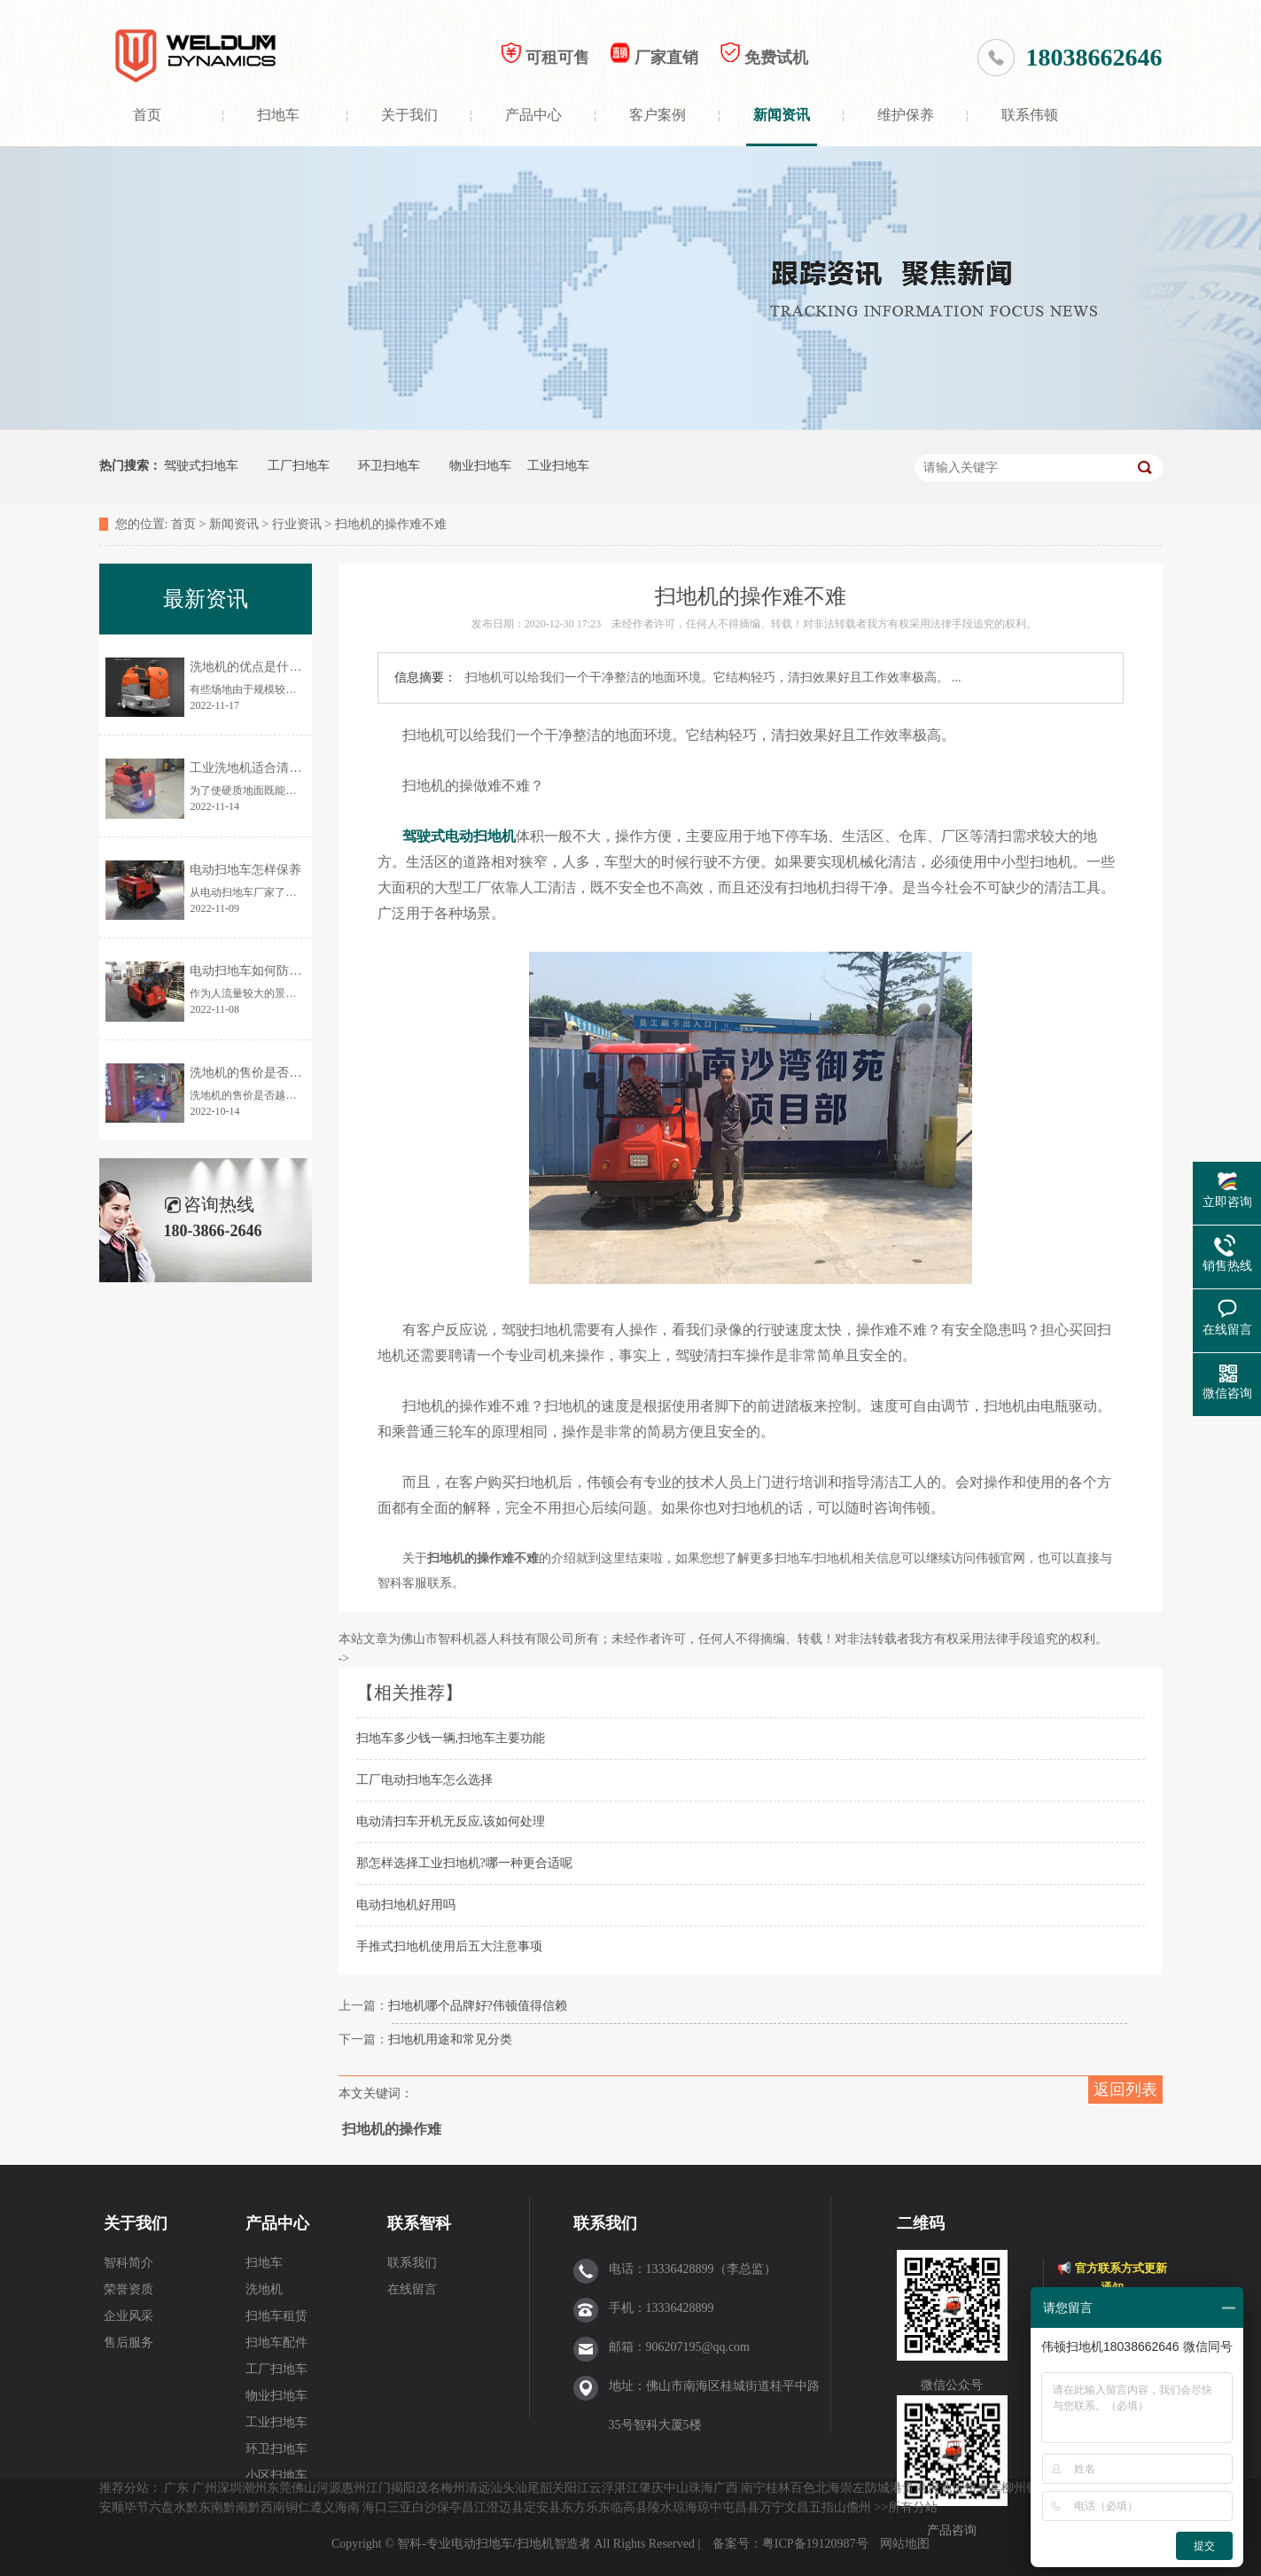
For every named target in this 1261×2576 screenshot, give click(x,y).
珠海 (701, 2487)
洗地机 (264, 2289)
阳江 (576, 2487)
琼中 (709, 2507)
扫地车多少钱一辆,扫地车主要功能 (451, 1738)
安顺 (111, 2507)
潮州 (254, 2487)
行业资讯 (297, 524)
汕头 (502, 2487)
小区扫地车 (276, 2475)
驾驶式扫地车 (201, 465)
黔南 (235, 2507)
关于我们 (409, 114)
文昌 (796, 2507)
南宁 (753, 2487)
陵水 (660, 2507)
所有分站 (913, 2507)
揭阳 (403, 2487)
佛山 (304, 2487)
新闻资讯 (781, 114)
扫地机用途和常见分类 (450, 2039)
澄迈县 (505, 2507)
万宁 (771, 2507)
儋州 (858, 2507)
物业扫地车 (480, 465)
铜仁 (297, 2507)
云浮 (601, 2487)
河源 (328, 2487)
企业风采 (128, 2316)
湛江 (626, 2487)
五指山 (827, 2507)
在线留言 (412, 2289)
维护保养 (905, 114)
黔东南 (204, 2507)
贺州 (964, 2487)
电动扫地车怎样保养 (245, 869)
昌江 (474, 2507)
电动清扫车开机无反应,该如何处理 (451, 1821)
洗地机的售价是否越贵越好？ (270, 1072)
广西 (725, 2487)
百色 (802, 2487)
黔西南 (266, 2507)
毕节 (136, 2507)
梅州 (452, 2487)
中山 (676, 2487)
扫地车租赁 (276, 2316)
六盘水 (167, 2507)
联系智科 (419, 2223)
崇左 (852, 2487)
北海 (827, 2487)
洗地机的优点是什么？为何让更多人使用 (301, 666)
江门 (378, 2487)
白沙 (424, 2507)
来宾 (989, 2487)
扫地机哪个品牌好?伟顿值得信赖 (477, 2005)
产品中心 (533, 114)
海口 (374, 2507)
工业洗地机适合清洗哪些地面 (270, 767)
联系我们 (412, 2262)
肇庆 (651, 2487)
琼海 (685, 2507)
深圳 (229, 2487)
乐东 (598, 2507)
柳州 (1013, 2487)
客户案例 (657, 114)
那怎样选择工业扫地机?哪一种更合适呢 (464, 1863)
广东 (176, 2487)
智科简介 (128, 2262)
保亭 (449, 2507)
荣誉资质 (128, 2289)
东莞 (279, 2487)
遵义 (322, 2507)
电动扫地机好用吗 (405, 1904)
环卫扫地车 (389, 465)
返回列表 (1125, 2089)
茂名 (428, 2487)
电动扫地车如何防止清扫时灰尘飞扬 (289, 970)
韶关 (552, 2487)
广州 (204, 2487)
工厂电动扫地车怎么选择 (424, 1779)
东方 (573, 2507)
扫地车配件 (276, 2342)
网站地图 (905, 2543)
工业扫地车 (558, 465)
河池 (939, 2487)
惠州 (353, 2487)
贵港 (914, 2487)
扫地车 (278, 114)
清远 (477, 2487)
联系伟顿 (1029, 114)
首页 (147, 114)
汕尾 (527, 2487)
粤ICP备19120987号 (816, 2543)
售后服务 (128, 2342)
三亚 (399, 2507)
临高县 (629, 2507)
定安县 (542, 2507)
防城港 (883, 2487)
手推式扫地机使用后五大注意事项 (449, 1946)
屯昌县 (740, 2507)
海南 (347, 2507)
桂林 (778, 2487)
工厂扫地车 (299, 465)
